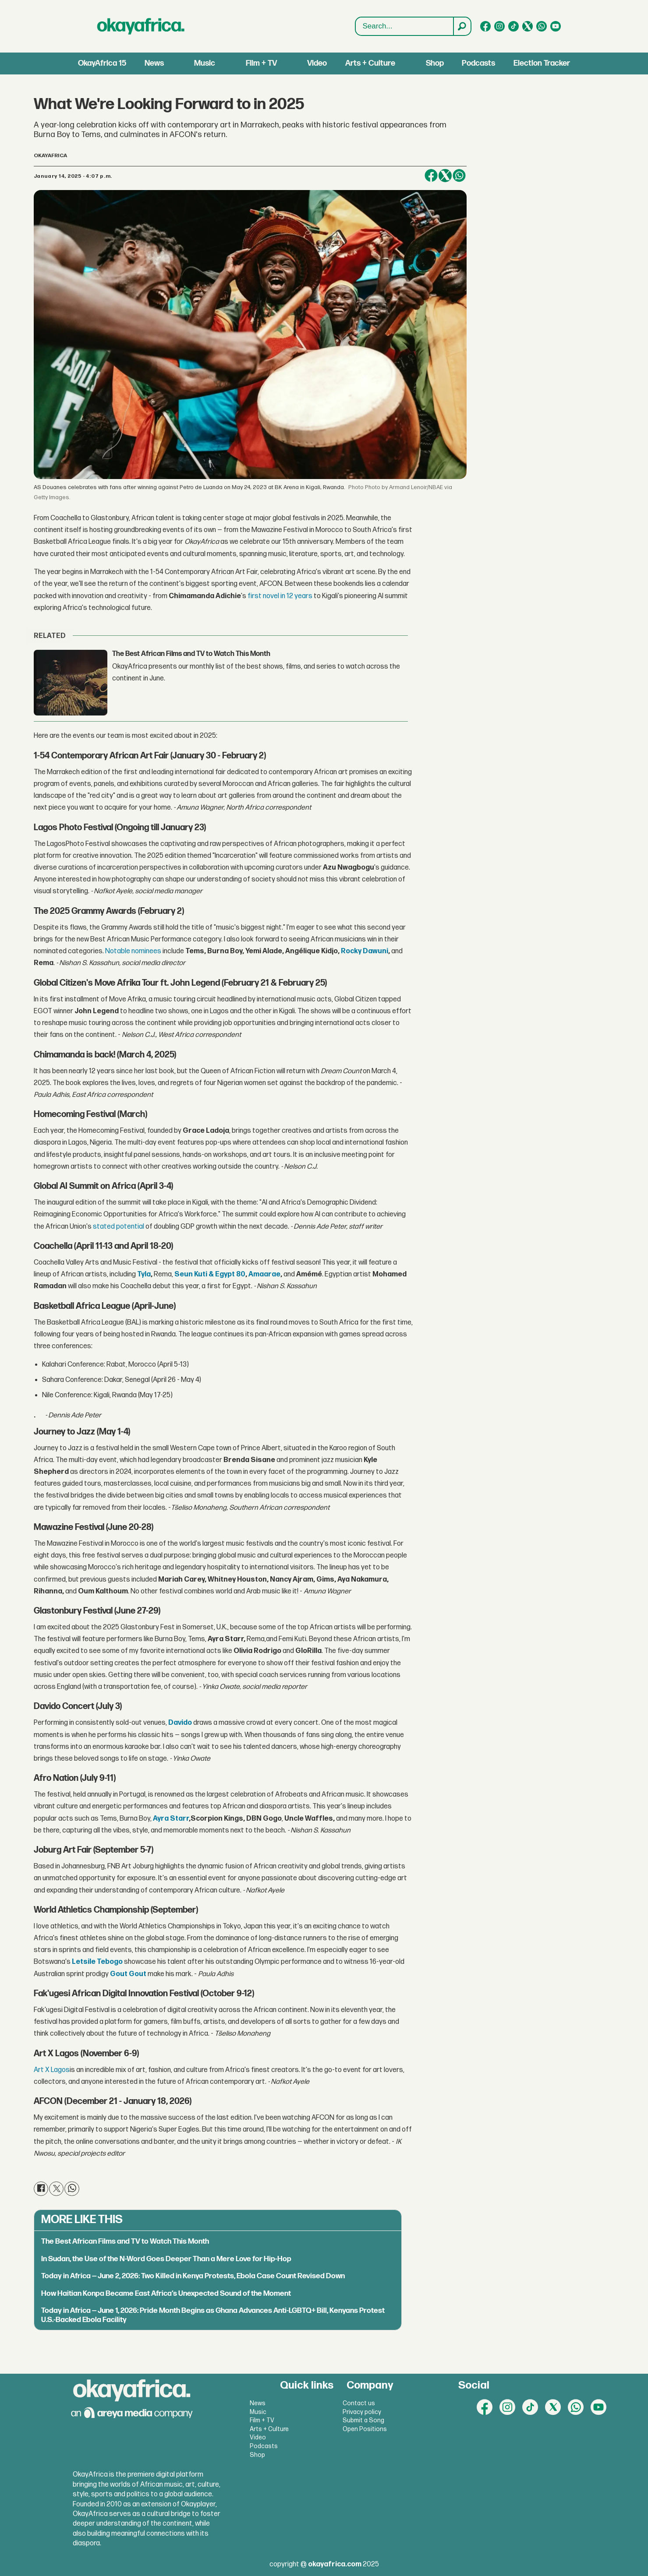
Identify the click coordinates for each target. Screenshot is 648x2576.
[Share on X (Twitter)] (445, 175)
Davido (180, 1723)
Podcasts (478, 63)
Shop (435, 63)
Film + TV (261, 63)
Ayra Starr (171, 1819)
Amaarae (264, 1274)
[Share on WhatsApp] (459, 175)
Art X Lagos (52, 2070)
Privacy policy (362, 2412)
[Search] (462, 26)
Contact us (359, 2403)
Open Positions (365, 2429)
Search (355, 26)
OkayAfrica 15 (102, 63)
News (154, 63)
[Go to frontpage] (141, 26)
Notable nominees (133, 951)
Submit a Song (363, 2420)
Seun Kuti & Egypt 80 (209, 1274)
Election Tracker (541, 63)
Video (317, 63)
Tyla (144, 1274)
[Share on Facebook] (431, 175)
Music (204, 63)
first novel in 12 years (280, 596)
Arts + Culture (370, 63)
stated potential (118, 1227)
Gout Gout (128, 1974)
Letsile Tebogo (97, 1962)
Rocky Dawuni (364, 951)
